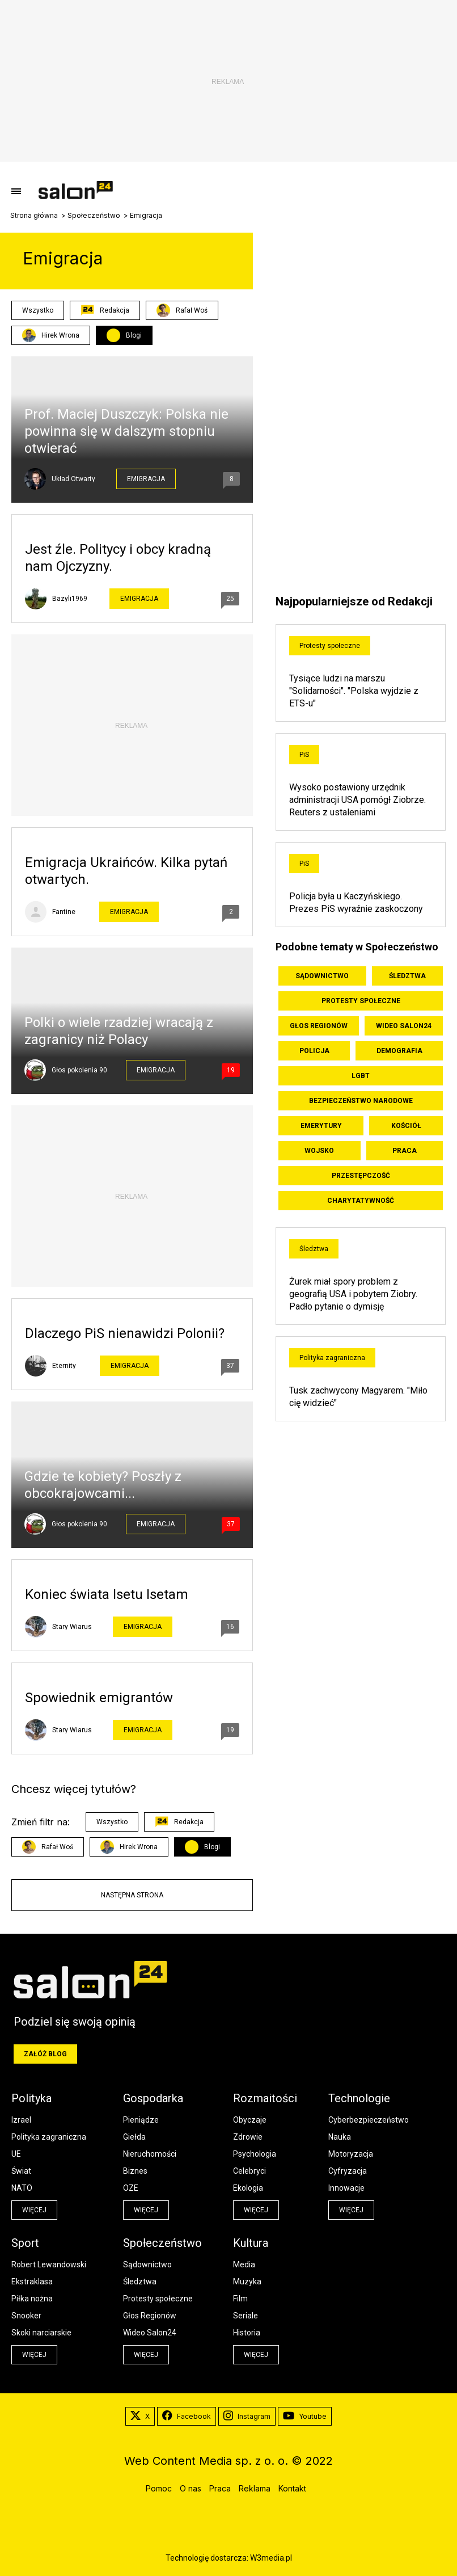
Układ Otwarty (73, 478)
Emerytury (321, 1126)
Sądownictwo (322, 976)
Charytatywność (360, 1201)
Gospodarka (153, 2098)
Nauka (339, 2136)
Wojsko (319, 1151)
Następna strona (132, 1895)
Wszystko (37, 310)
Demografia (399, 1051)
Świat (21, 2170)
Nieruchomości (149, 2153)
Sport (25, 2243)
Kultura (250, 2243)
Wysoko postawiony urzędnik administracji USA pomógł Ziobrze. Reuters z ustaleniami (357, 800)
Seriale (245, 2315)
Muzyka (247, 2281)
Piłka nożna (32, 2298)
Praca (404, 1151)
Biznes (135, 2170)
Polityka (31, 2098)
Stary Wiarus (72, 1626)
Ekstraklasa (32, 2281)
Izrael (21, 2119)
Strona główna (34, 216)
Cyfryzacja (347, 2170)
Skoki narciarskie (41, 2332)
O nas (190, 2488)
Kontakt (292, 2488)
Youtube (305, 2416)
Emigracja (146, 479)
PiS (304, 755)
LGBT (361, 1076)
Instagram (246, 2416)
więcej (34, 2210)
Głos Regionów (319, 1026)
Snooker (26, 2315)
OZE (130, 2187)
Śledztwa (407, 976)
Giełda (134, 2136)
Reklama (254, 2488)
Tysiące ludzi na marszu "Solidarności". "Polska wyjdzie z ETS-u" (353, 691)
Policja (314, 1051)
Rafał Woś (182, 310)
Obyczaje (249, 2119)
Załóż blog (45, 2054)
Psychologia (254, 2153)
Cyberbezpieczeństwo (368, 2119)
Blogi (134, 335)
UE (16, 2153)
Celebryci (249, 2170)
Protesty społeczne (329, 646)
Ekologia (248, 2187)
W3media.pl (271, 2557)
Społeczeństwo (93, 216)
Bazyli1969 (69, 598)
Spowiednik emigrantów (99, 1698)
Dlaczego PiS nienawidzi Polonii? (125, 1333)
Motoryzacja (350, 2153)
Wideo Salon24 (403, 1026)
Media (244, 2264)
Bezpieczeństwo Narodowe (361, 1101)
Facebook (186, 2416)
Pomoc (159, 2488)
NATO (21, 2187)
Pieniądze (141, 2119)
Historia (246, 2332)
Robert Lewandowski (48, 2264)
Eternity (64, 1365)
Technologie (359, 2098)
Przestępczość (361, 1176)
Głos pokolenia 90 (79, 1070)
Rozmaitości (265, 2098)
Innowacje (346, 2187)
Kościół (406, 1126)
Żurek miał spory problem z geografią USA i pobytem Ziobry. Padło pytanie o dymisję (353, 1294)
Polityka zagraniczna (332, 1358)
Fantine (63, 911)
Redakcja (105, 310)
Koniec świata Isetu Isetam (106, 1594)
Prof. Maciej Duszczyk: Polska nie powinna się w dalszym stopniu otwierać (126, 431)
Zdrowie (248, 2136)
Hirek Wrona (50, 335)
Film (240, 2298)
